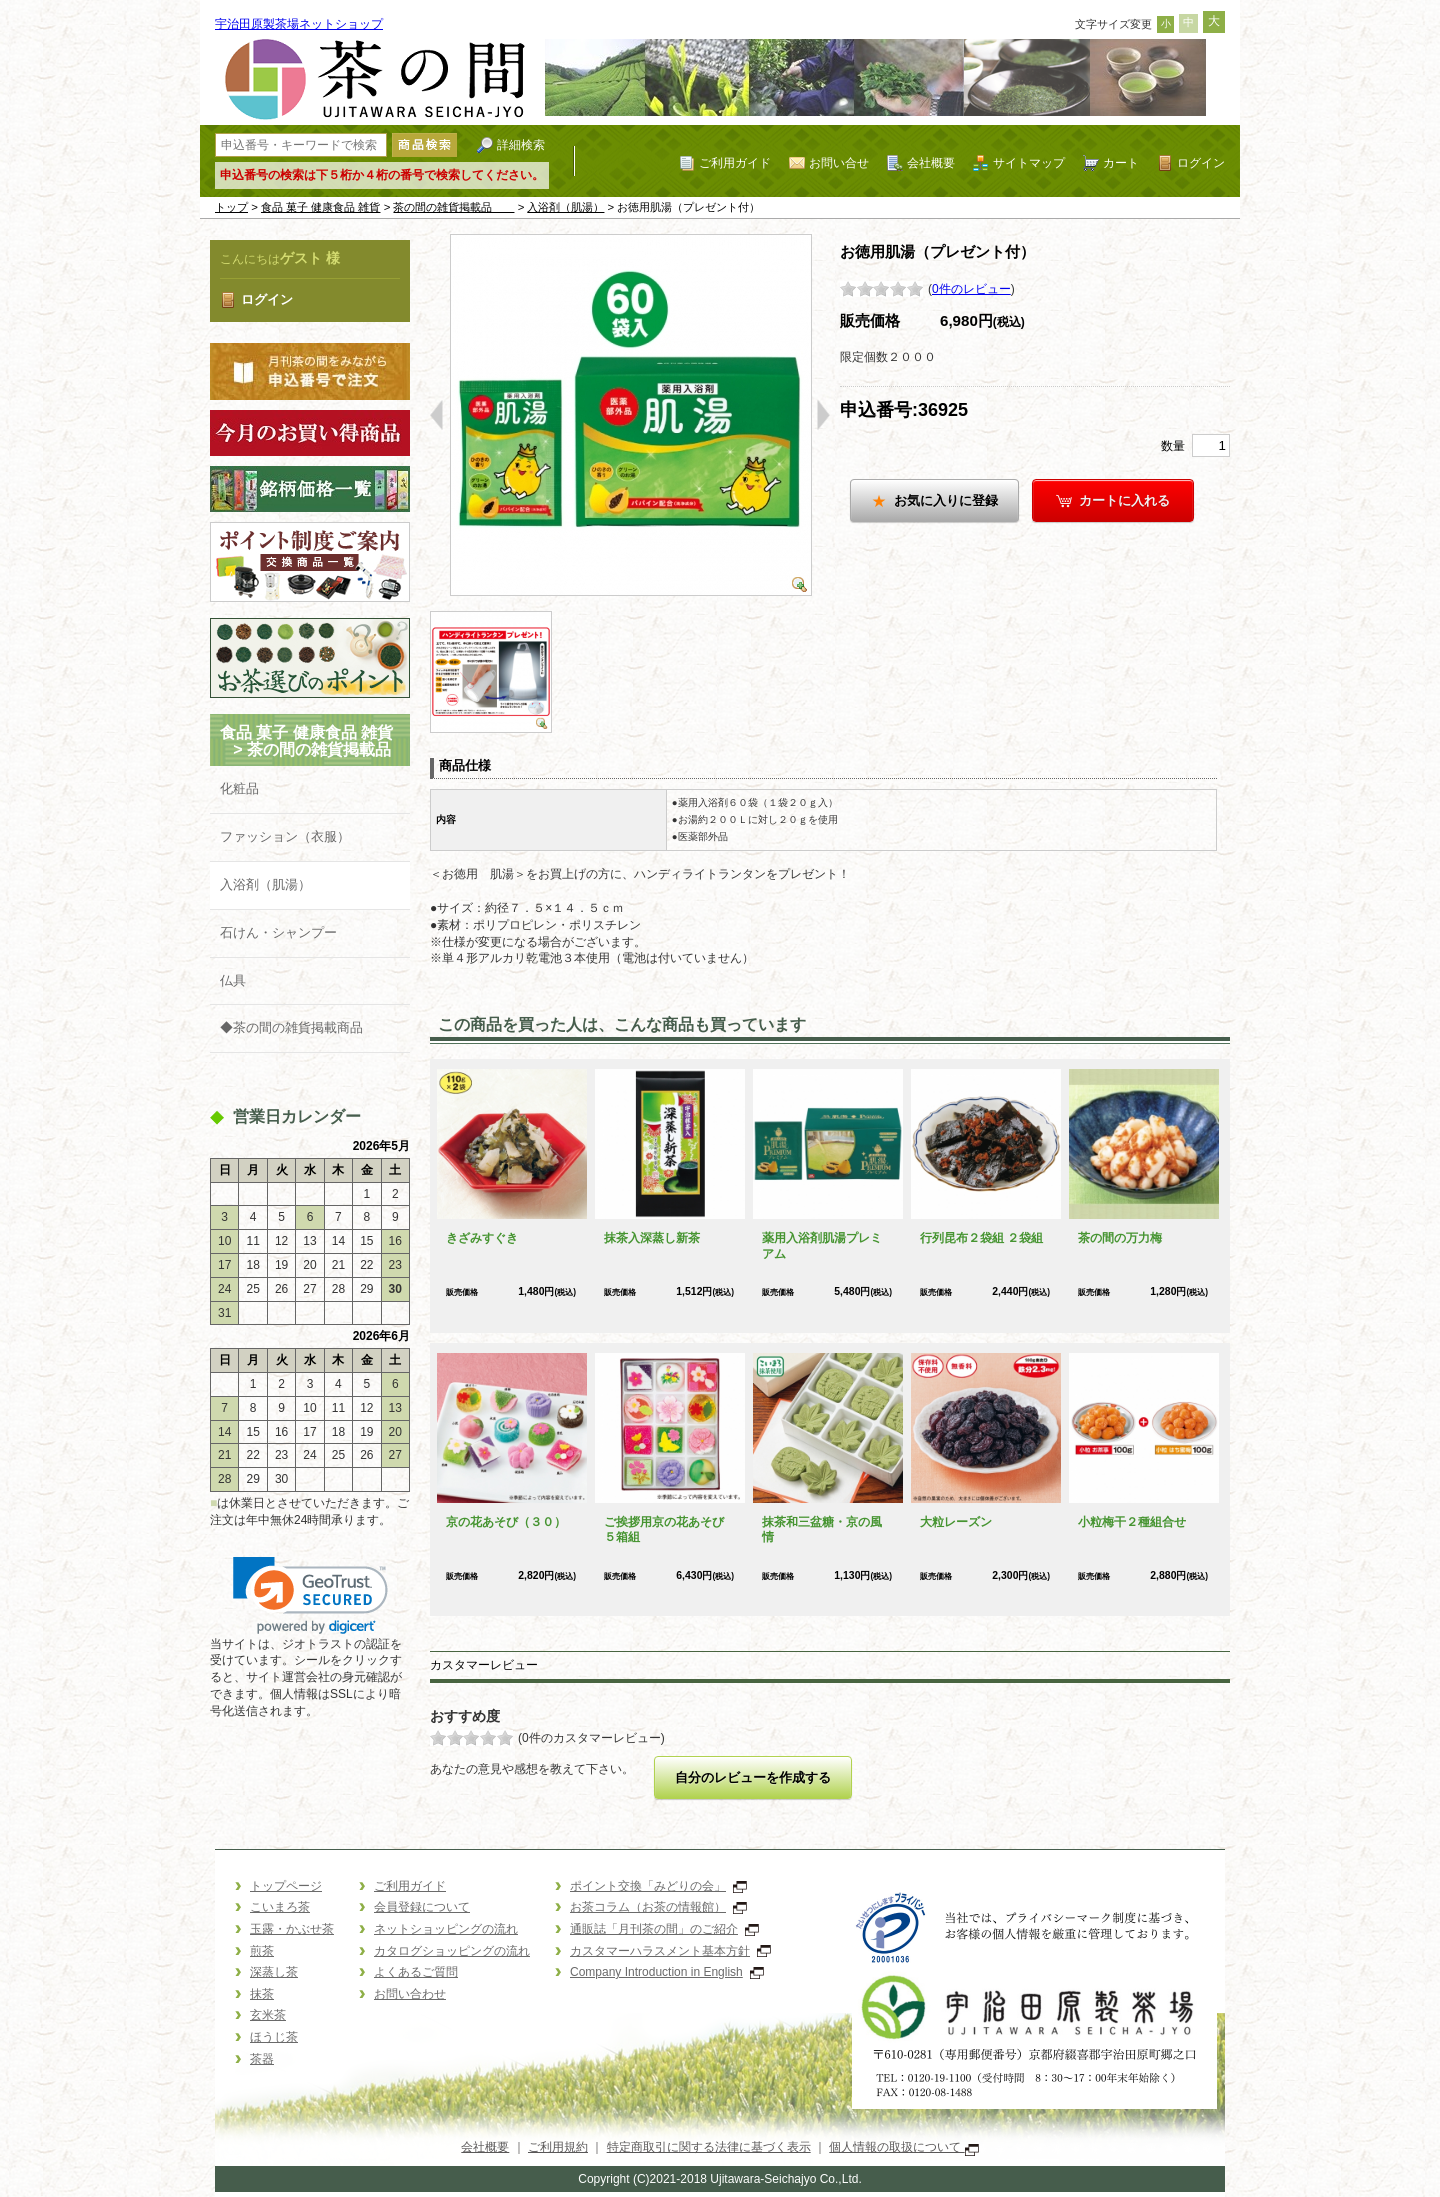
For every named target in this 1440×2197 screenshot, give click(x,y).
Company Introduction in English (667, 1972)
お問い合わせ (410, 1994)
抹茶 (262, 1994)
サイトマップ (1029, 162)
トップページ (286, 1886)
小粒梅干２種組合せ (1132, 1522)
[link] (310, 1595)
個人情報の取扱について (903, 2147)
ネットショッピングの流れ (446, 1929)
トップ (231, 207)
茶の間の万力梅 (1120, 1238)
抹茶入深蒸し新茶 (652, 1238)
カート (1121, 162)
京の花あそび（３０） (506, 1522)
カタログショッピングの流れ (452, 1951)
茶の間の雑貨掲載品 (453, 207)
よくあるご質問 (416, 1972)
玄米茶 (268, 2015)
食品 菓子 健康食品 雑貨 (321, 207)
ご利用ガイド (735, 162)
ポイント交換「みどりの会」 (658, 1886)
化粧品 (239, 788)
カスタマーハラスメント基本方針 (670, 1951)
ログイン (1201, 162)
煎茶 (262, 1951)
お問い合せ (839, 162)
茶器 (262, 2059)
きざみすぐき (482, 1238)
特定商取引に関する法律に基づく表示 (709, 2147)
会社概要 (931, 162)
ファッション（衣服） (285, 836)
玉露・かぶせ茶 (292, 1929)
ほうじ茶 (274, 2037)
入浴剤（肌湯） (565, 207)
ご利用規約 (558, 2147)
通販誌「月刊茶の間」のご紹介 (664, 1929)
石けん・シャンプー (278, 932)
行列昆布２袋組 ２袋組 (981, 1238)
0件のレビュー (971, 289)
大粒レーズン (956, 1522)
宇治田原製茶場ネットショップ (299, 24)
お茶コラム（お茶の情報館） (658, 1907)
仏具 (233, 980)
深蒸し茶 (274, 1972)
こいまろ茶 (280, 1907)
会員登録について (422, 1907)
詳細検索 (521, 144)
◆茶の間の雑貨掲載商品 (291, 1027)
